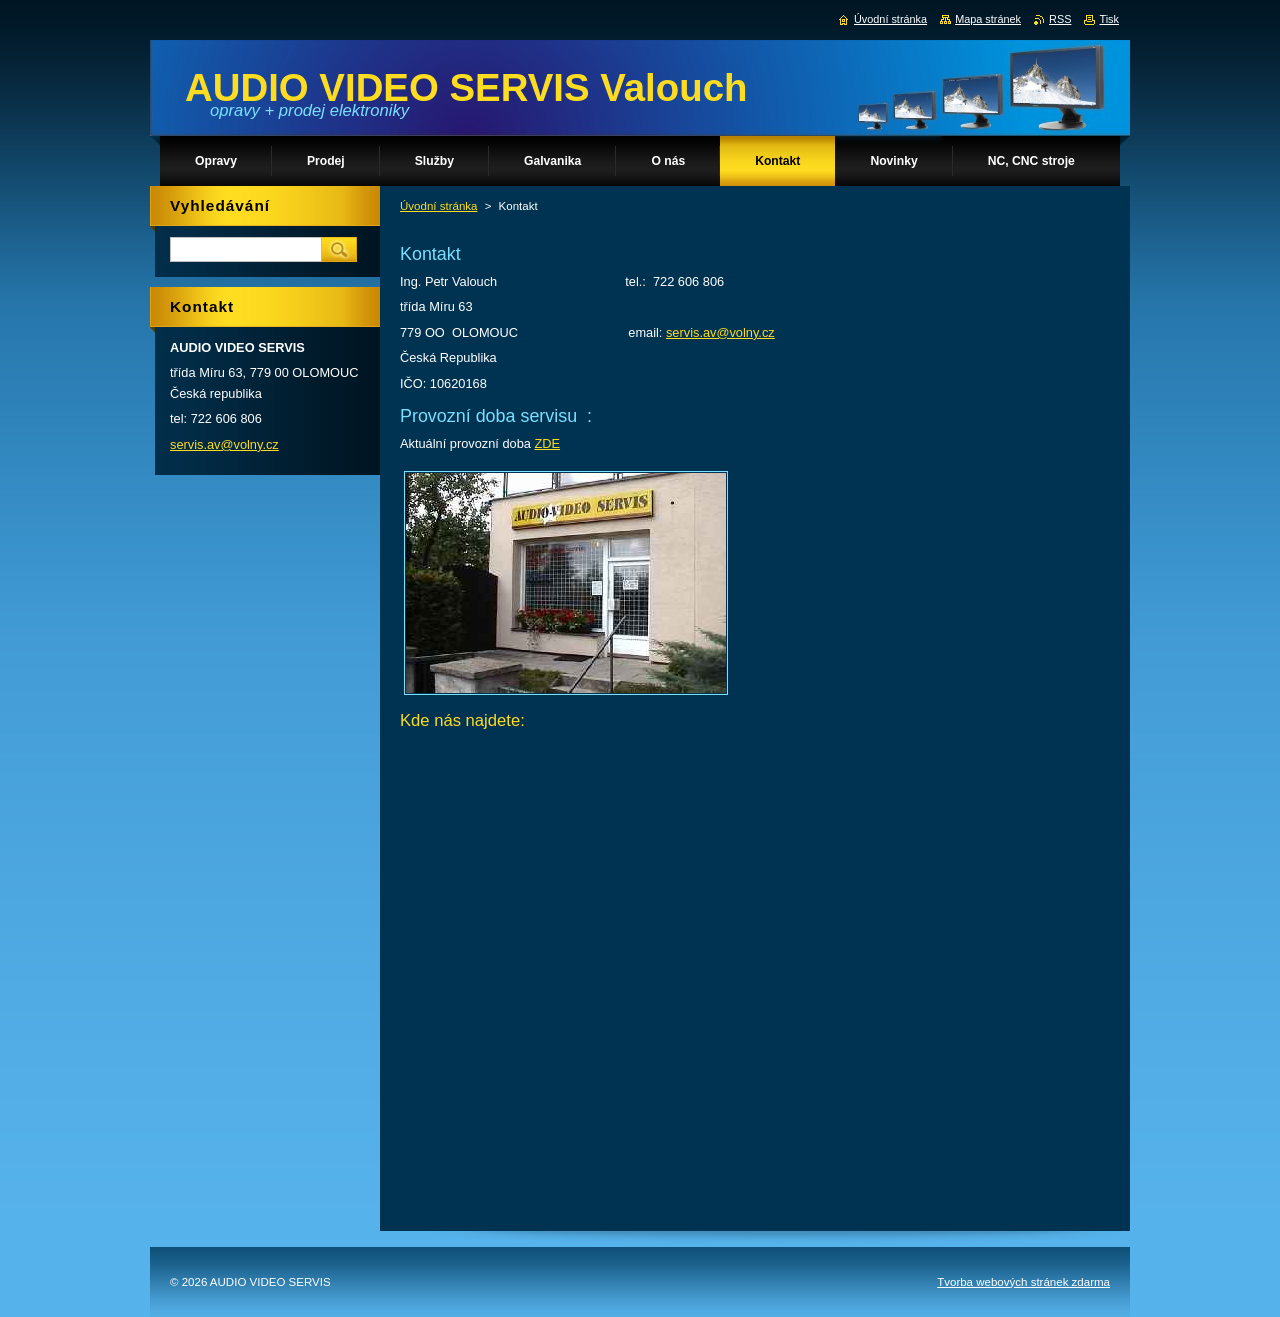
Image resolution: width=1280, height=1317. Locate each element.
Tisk (1109, 19)
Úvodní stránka (438, 206)
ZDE (547, 443)
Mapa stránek (988, 19)
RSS (1060, 19)
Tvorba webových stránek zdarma (1023, 1282)
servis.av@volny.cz (720, 332)
